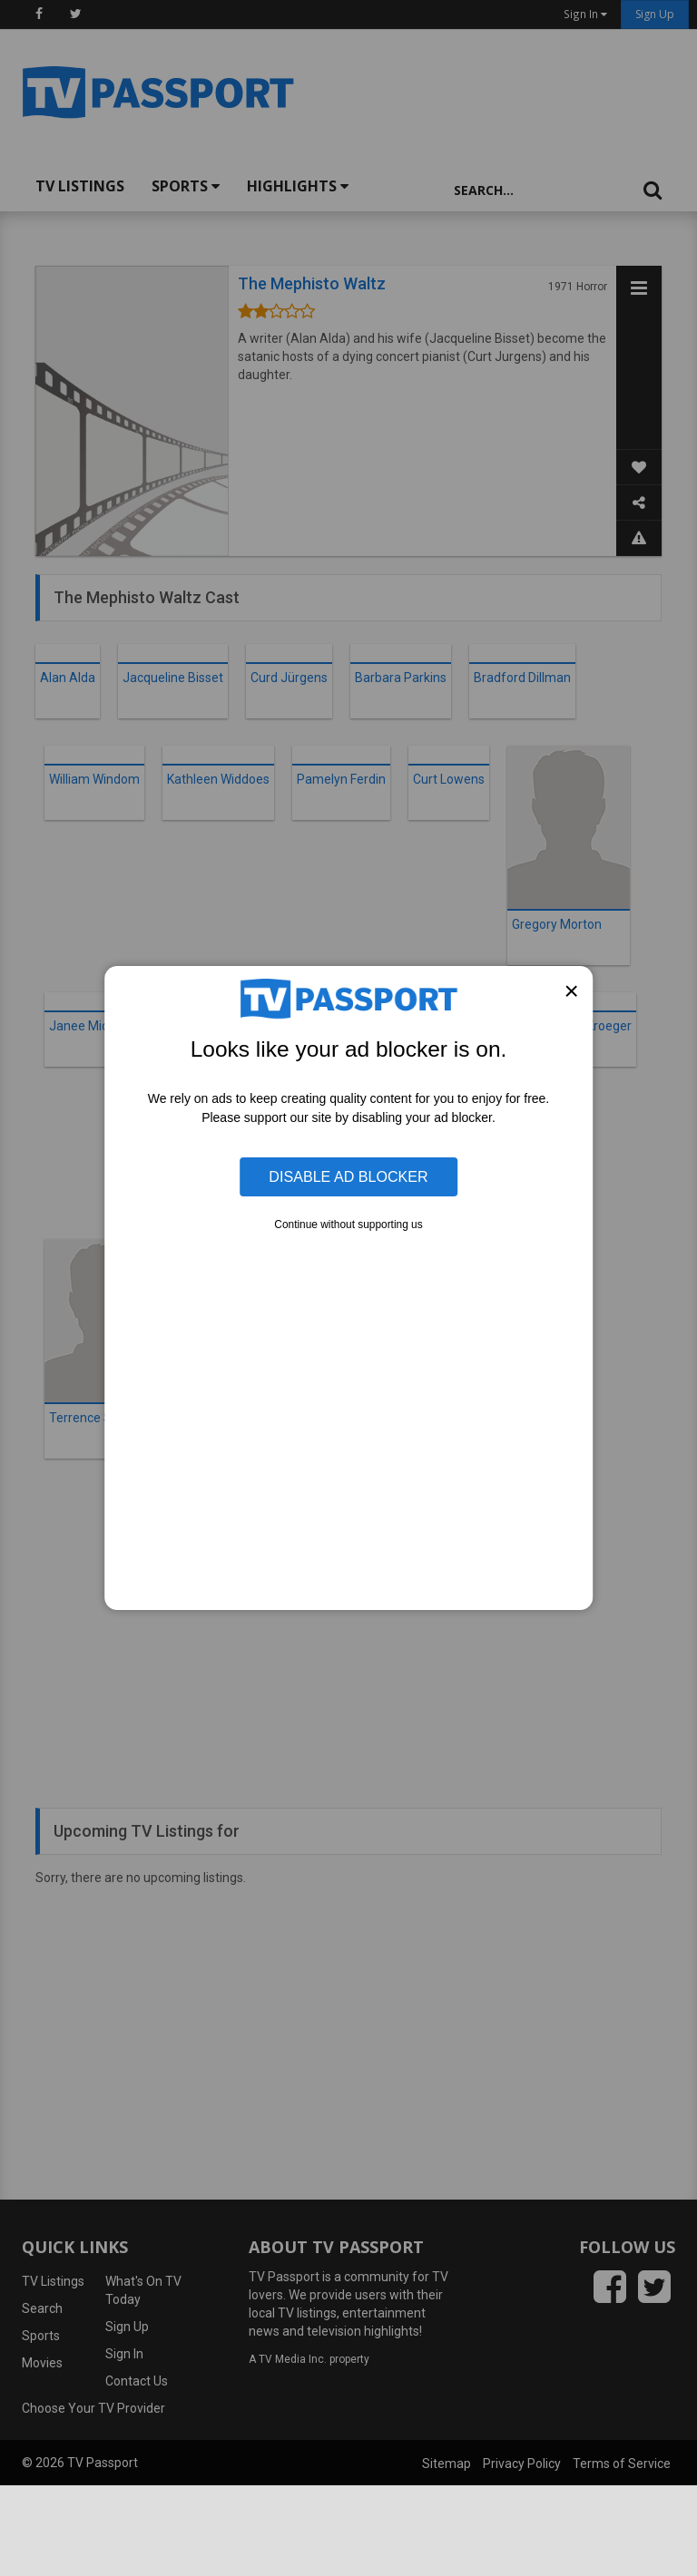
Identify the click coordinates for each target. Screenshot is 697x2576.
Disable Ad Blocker (348, 1176)
